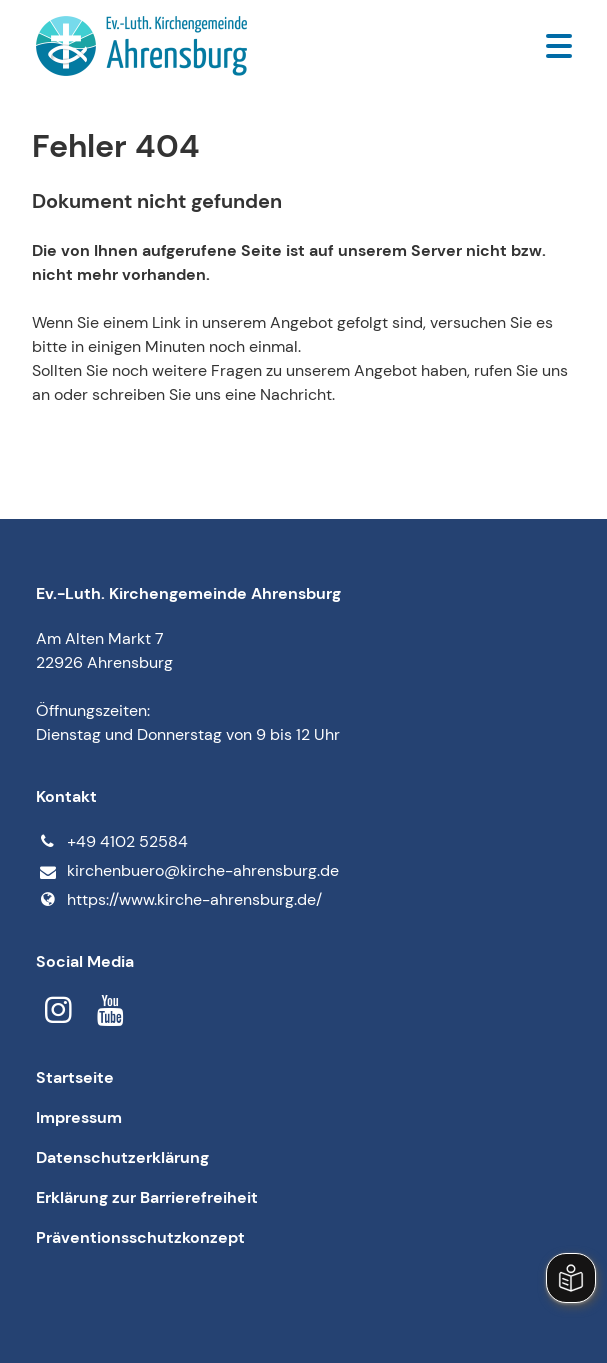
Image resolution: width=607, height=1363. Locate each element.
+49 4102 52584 (111, 842)
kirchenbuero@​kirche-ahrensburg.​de (187, 871)
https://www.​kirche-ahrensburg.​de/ (178, 900)
